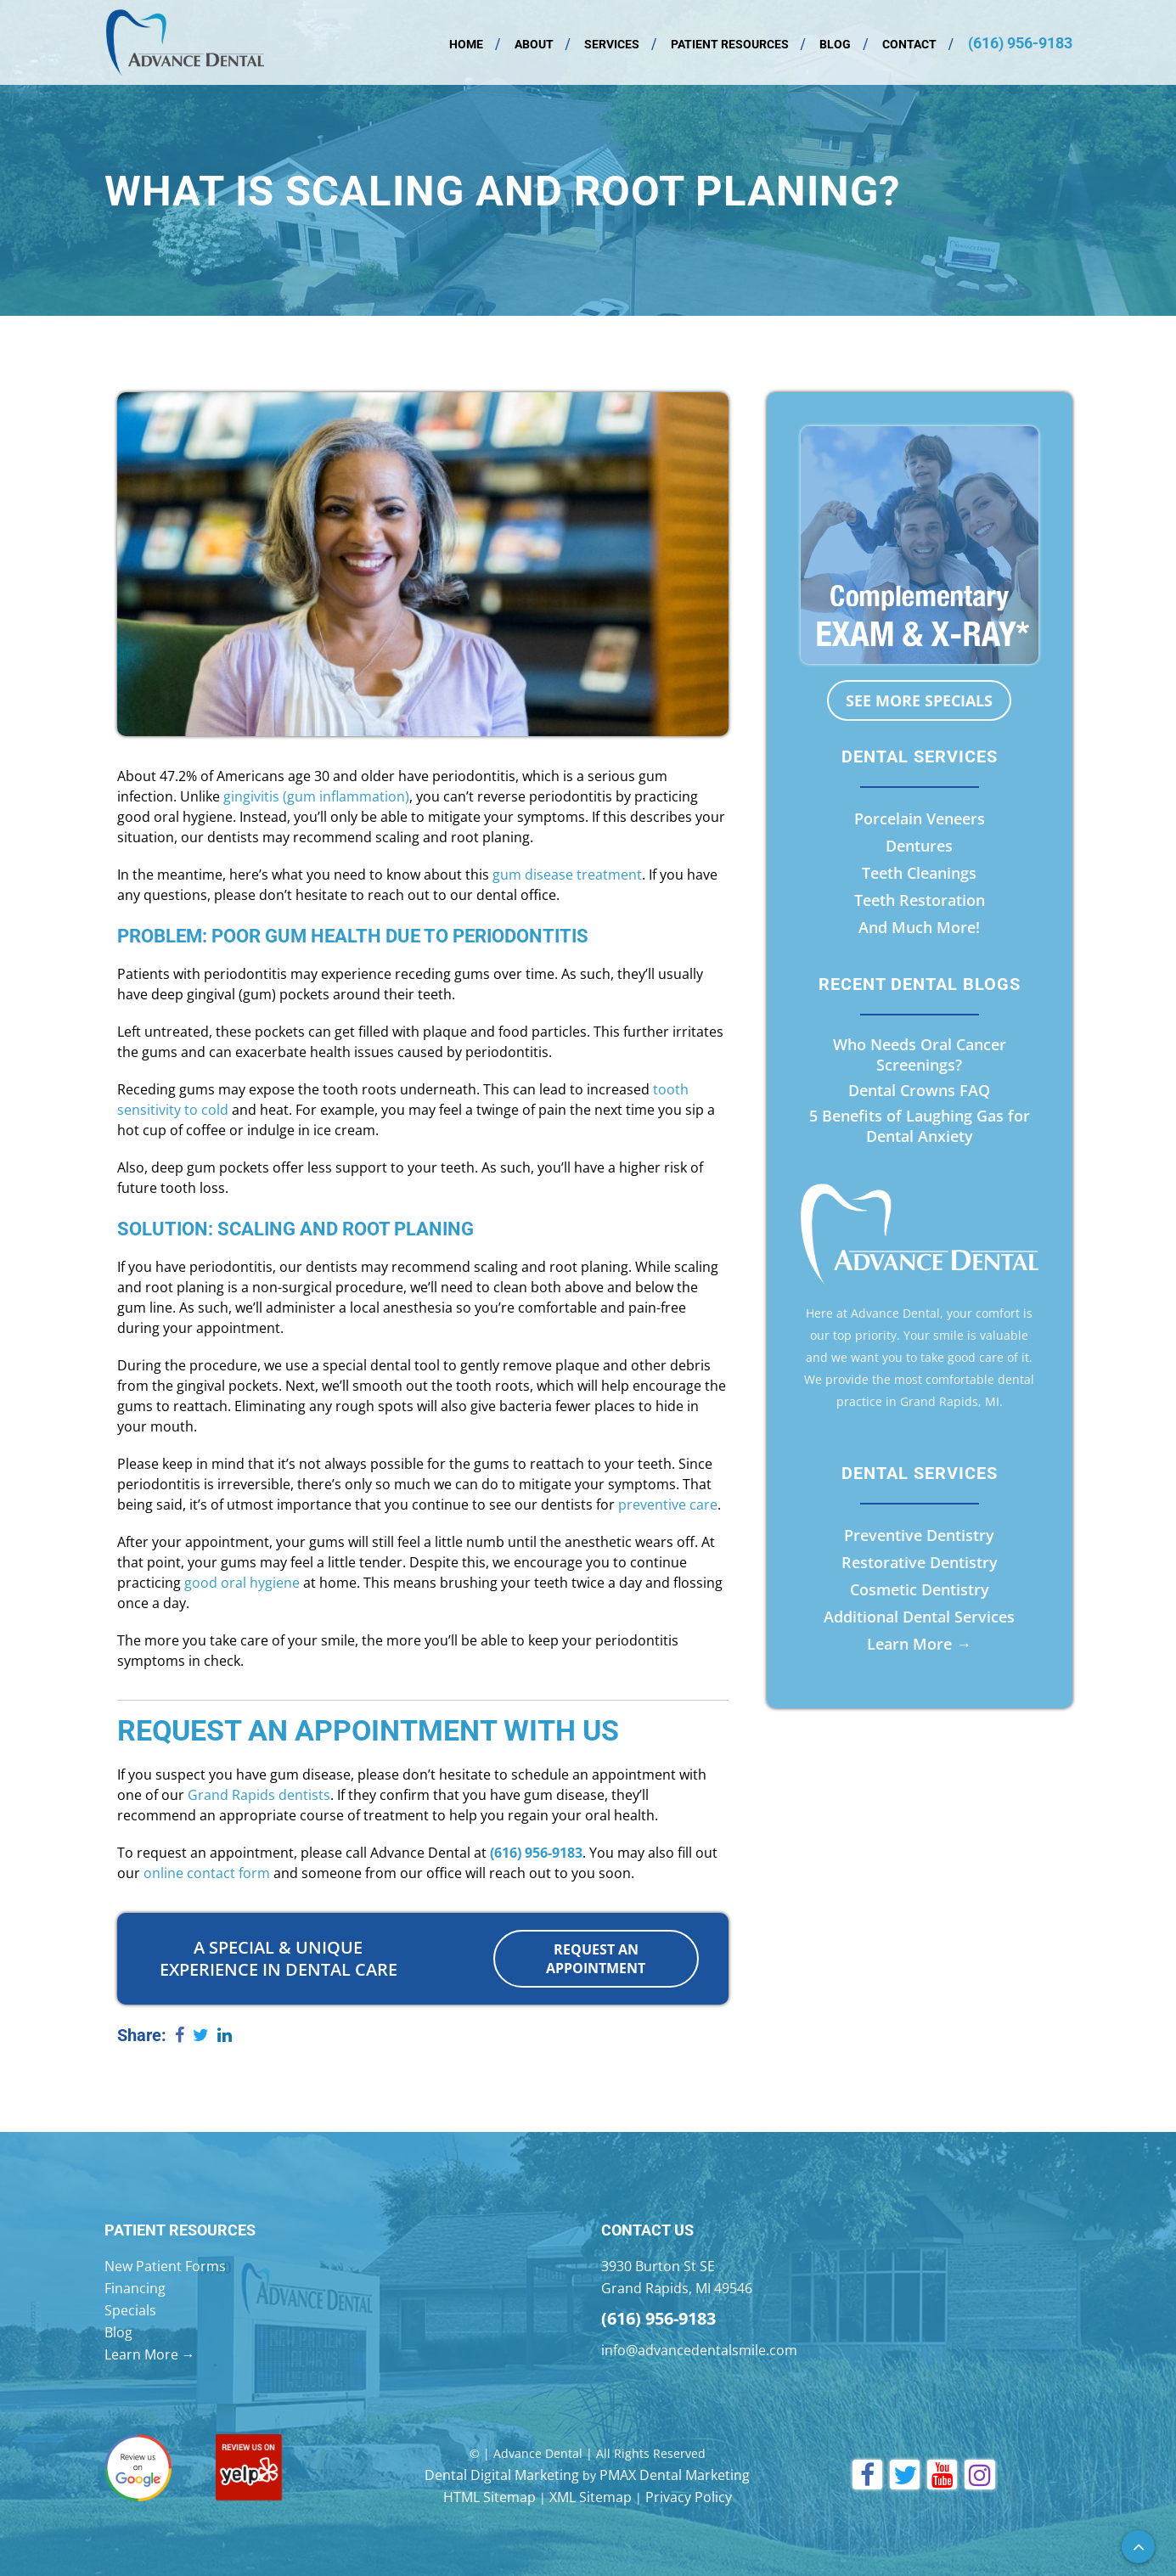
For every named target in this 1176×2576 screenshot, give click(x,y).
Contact (909, 44)
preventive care (667, 1504)
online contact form (206, 1873)
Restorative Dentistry (919, 1562)
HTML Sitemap (489, 2496)
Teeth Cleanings (919, 873)
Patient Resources (730, 44)
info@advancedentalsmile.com (699, 2349)
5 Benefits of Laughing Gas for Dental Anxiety (919, 1125)
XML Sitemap (590, 2496)
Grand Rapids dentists (259, 1795)
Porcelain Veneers (919, 818)
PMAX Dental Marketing (674, 2474)
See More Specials (919, 700)
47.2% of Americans (222, 776)
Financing (135, 2287)
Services (611, 44)
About (534, 44)
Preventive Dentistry (919, 1535)
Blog (835, 44)
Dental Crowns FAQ (919, 1090)
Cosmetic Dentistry (919, 1589)
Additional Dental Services (919, 1616)
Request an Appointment (595, 1958)
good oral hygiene (242, 1582)
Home (466, 44)
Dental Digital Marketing (502, 2474)
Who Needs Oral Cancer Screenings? (919, 1054)
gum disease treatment (567, 874)
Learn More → (919, 1644)
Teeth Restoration (919, 900)
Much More (934, 927)
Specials (130, 2309)
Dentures (919, 845)
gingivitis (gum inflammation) (316, 796)
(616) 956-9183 (1020, 43)
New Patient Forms (165, 2265)
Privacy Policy (688, 2496)
